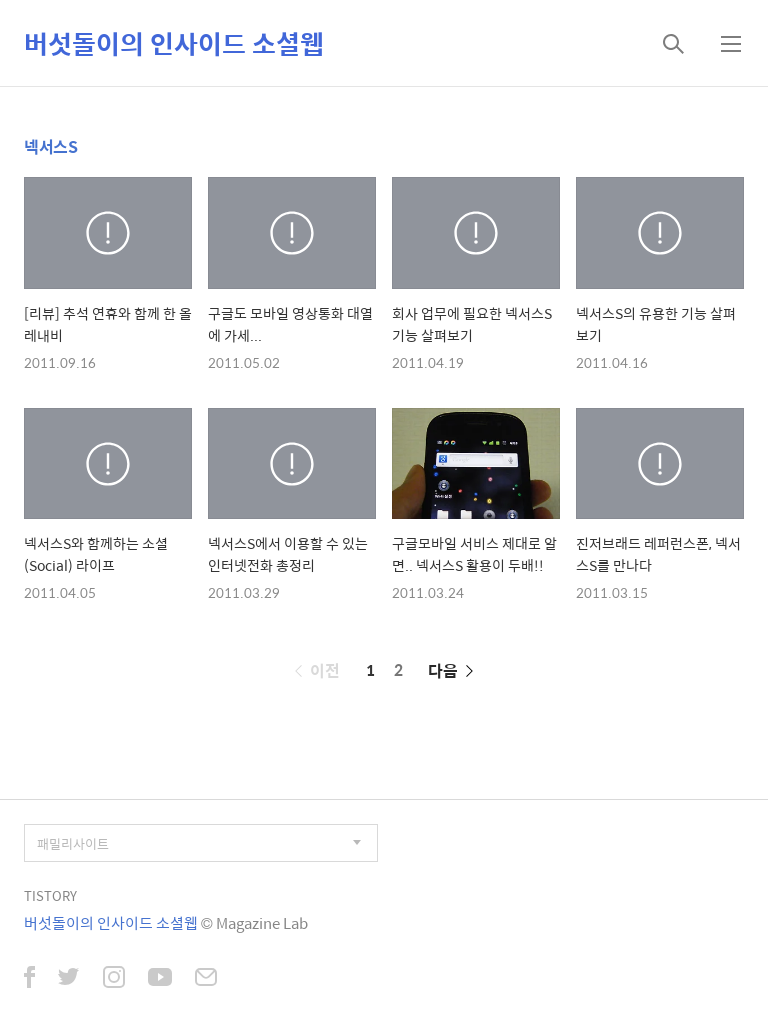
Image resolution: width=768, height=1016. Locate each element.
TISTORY (50, 895)
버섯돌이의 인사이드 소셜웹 (174, 43)
